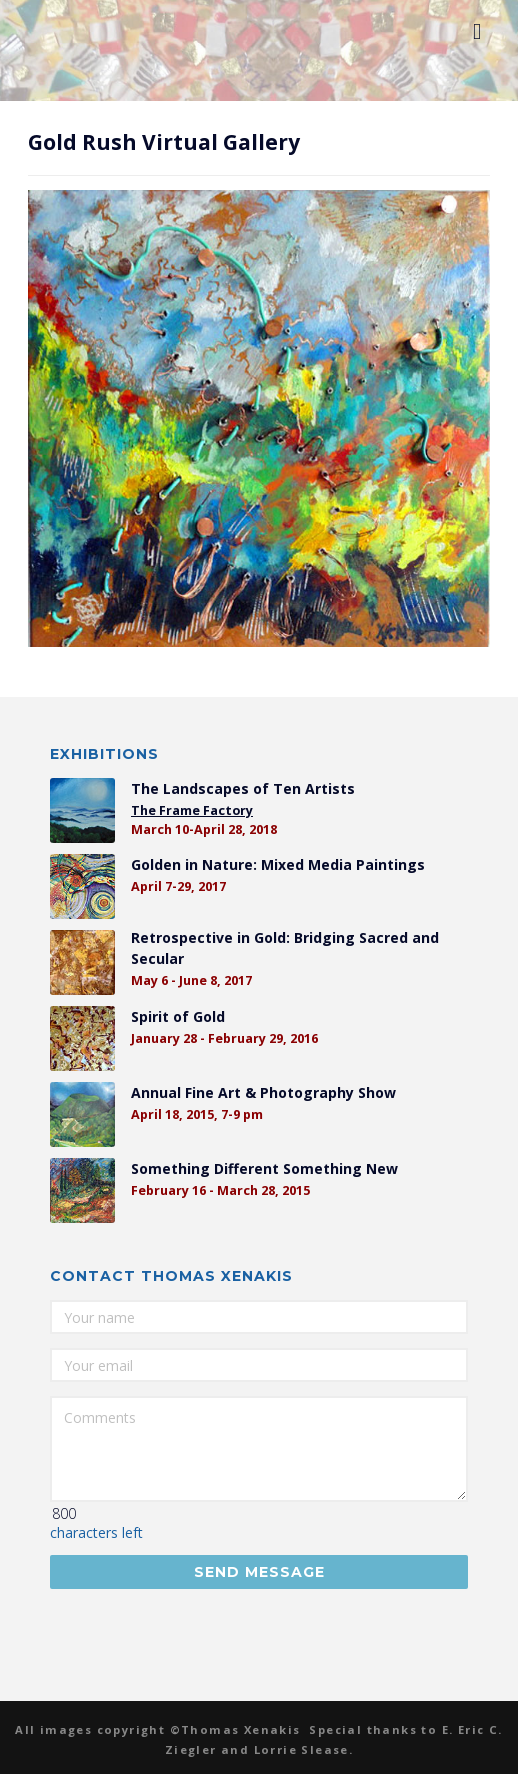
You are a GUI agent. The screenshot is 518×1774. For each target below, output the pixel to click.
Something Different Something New (264, 1168)
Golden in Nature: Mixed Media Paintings (278, 864)
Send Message (259, 1572)
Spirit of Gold (178, 1016)
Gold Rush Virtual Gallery (164, 142)
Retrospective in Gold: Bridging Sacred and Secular (285, 948)
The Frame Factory (192, 810)
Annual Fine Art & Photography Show (263, 1092)
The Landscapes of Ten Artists (243, 788)
